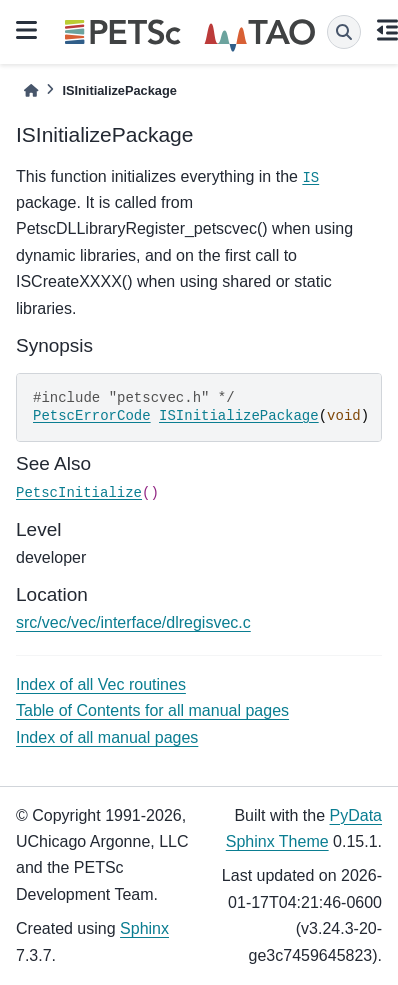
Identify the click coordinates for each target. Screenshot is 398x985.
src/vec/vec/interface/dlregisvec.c (133, 622)
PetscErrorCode (92, 416)
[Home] (31, 90)
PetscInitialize (79, 493)
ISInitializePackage (239, 416)
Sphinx (144, 928)
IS (310, 178)
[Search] (344, 32)
